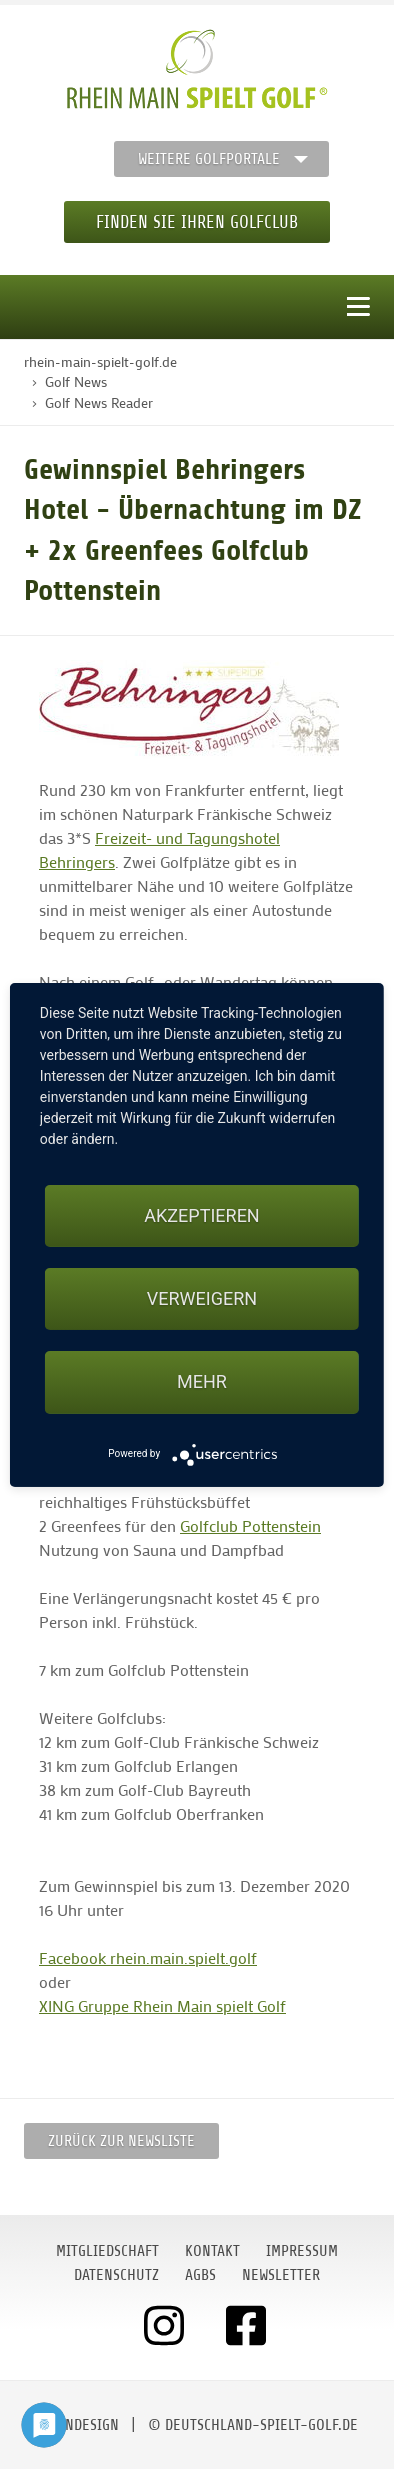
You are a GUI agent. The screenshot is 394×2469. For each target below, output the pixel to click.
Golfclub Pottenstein (250, 1525)
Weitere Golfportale (209, 159)
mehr (202, 1381)
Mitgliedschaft (107, 2251)
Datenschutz (116, 2275)
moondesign (78, 2425)
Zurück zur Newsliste (121, 2141)
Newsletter (281, 2275)
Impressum (302, 2251)
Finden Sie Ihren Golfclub (197, 222)
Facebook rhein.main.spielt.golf (148, 1957)
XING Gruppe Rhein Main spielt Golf (162, 2005)
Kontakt (212, 2251)
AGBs (200, 2275)
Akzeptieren (201, 1215)
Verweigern (202, 1298)
